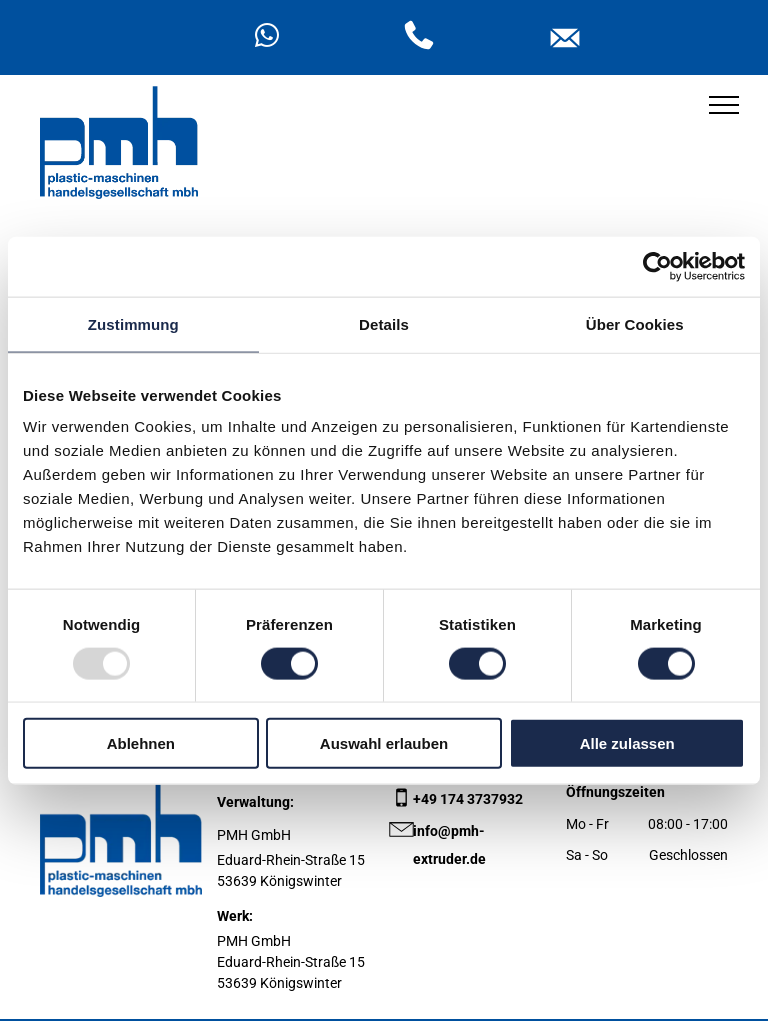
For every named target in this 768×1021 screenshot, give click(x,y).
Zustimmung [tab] (133, 323)
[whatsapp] (267, 38)
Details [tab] (384, 323)
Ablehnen (141, 743)
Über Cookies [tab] (635, 323)
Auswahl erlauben (384, 743)
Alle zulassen (627, 743)
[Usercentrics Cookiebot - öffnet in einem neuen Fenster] (657, 266)
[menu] (724, 105)
